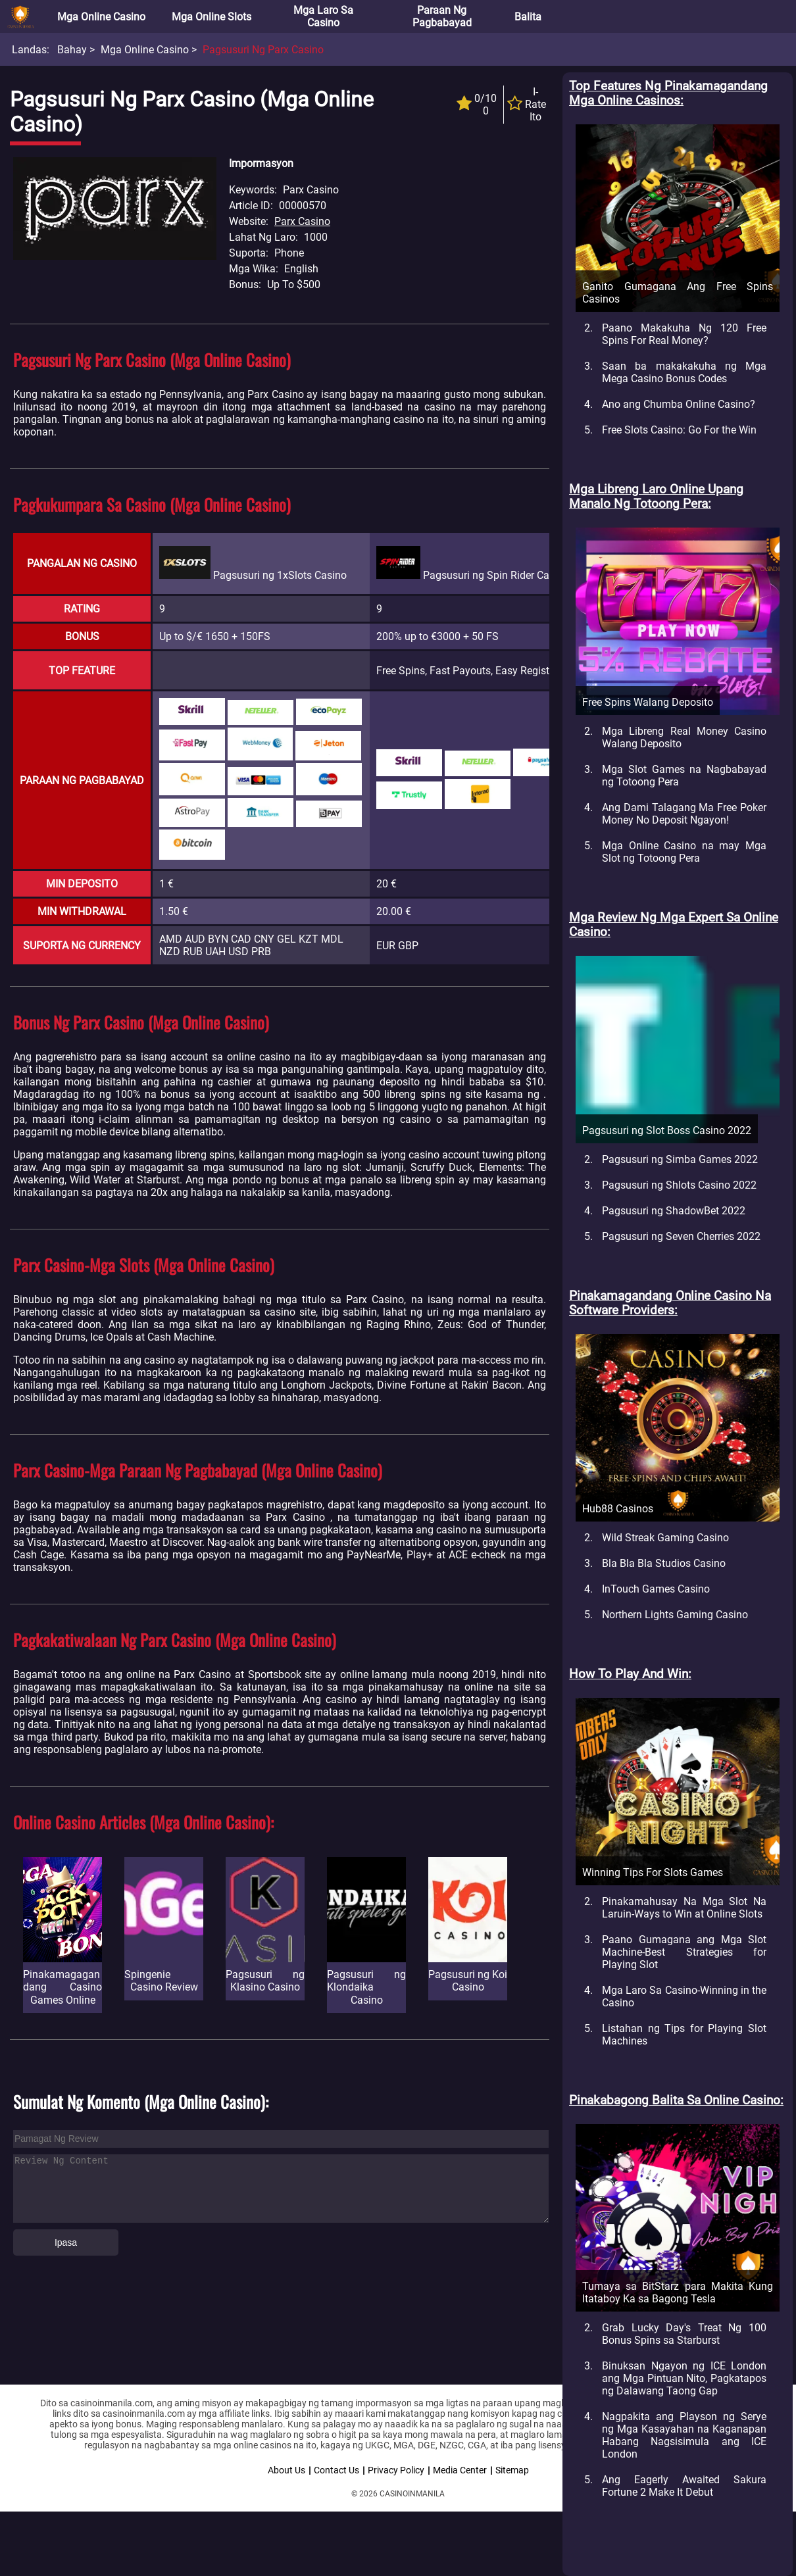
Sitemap (512, 2470)
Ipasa (66, 2242)
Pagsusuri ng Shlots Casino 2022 (679, 1185)
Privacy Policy (396, 2470)
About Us (286, 2470)
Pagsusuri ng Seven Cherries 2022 (681, 1236)
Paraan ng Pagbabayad (442, 16)
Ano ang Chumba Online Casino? (678, 404)
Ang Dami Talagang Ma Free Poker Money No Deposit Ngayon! (684, 813)
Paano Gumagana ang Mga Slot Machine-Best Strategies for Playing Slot (684, 1952)
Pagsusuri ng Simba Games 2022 (680, 1159)
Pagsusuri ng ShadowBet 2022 (673, 1210)
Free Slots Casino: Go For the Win (679, 430)
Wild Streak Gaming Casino (665, 1537)
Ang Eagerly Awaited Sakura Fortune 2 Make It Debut (684, 2485)
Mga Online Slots (211, 17)
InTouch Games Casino (656, 1589)
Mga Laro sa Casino (323, 16)
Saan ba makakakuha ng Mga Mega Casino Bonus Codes (684, 372)
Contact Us (336, 2470)
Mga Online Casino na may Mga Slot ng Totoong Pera (684, 851)
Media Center (460, 2470)
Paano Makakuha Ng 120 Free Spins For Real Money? (684, 334)
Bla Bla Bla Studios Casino (664, 1563)
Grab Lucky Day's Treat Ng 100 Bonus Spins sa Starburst (684, 2333)
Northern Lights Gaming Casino (675, 1614)
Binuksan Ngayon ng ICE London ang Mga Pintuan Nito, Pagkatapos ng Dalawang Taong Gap (684, 2378)
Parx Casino (302, 221)
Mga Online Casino (101, 17)
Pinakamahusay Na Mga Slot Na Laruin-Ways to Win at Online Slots (684, 1907)
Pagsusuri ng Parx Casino (263, 49)
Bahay (72, 49)
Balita (527, 17)
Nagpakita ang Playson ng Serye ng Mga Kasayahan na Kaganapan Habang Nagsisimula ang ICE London (684, 2435)
